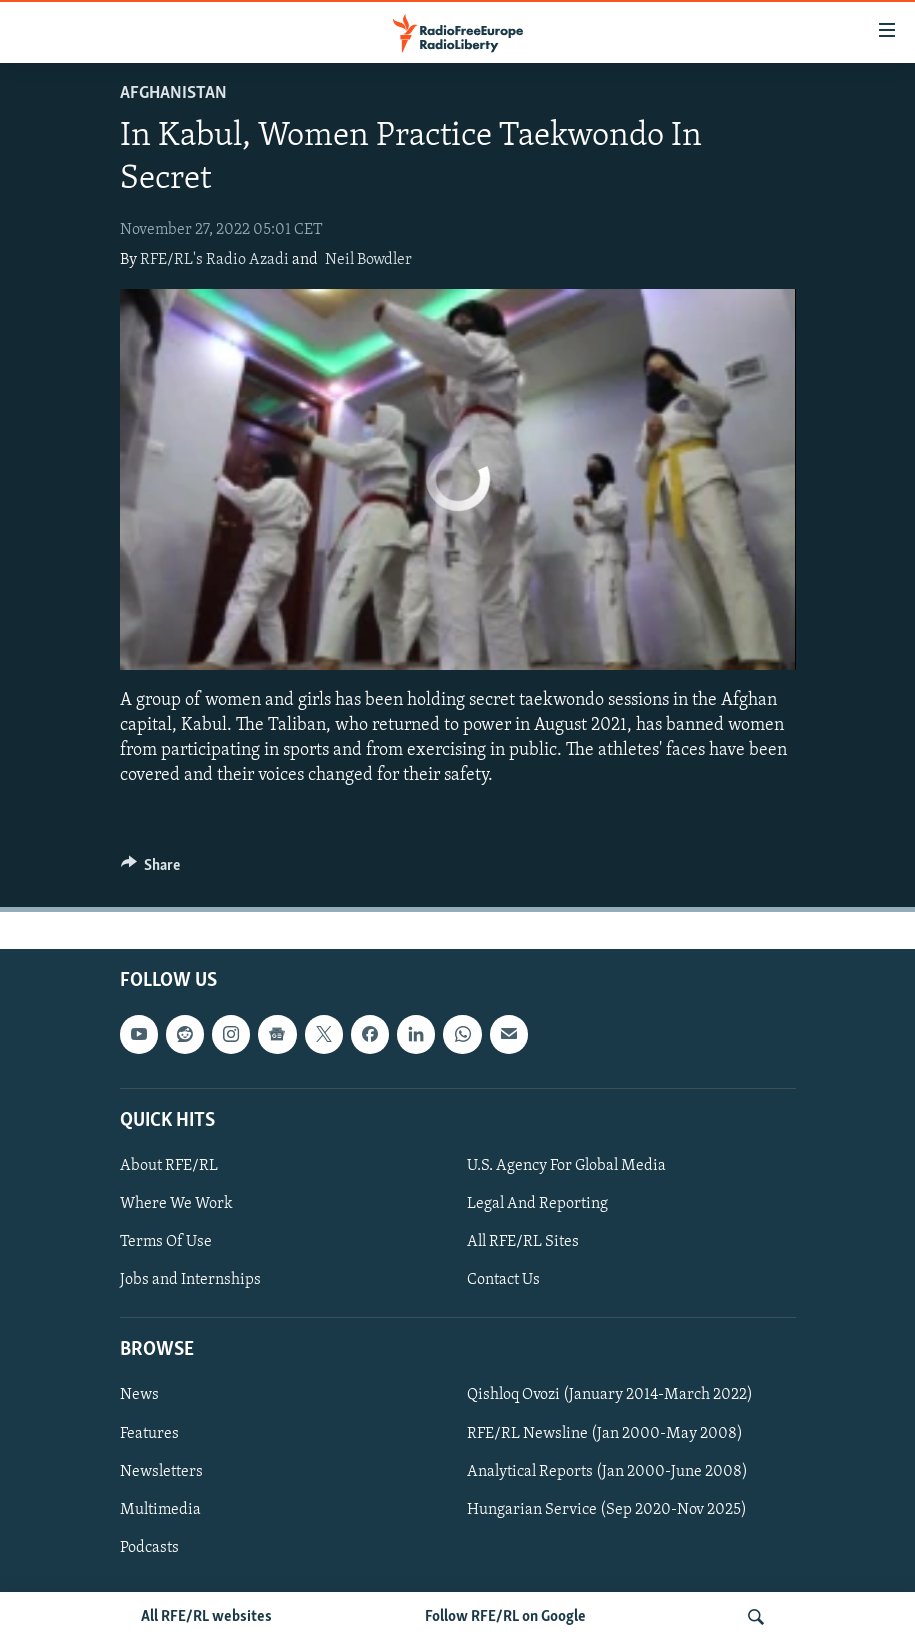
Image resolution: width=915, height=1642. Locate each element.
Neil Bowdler (368, 260)
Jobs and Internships (190, 1280)
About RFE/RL (169, 1166)
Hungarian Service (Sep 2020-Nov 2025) (607, 1510)
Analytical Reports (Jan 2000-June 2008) (607, 1472)
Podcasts (149, 1548)
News (139, 1396)
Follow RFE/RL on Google (505, 1617)
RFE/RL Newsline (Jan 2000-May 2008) (605, 1434)
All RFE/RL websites (206, 1617)
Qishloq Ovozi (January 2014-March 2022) (610, 1396)
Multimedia (160, 1510)
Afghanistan (173, 93)
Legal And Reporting (537, 1204)
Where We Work (176, 1204)
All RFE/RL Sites (523, 1242)
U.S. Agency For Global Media (566, 1166)
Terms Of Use (166, 1242)
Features (149, 1434)
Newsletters (161, 1472)
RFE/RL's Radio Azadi (214, 260)
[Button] (151, 870)
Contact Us (503, 1280)
